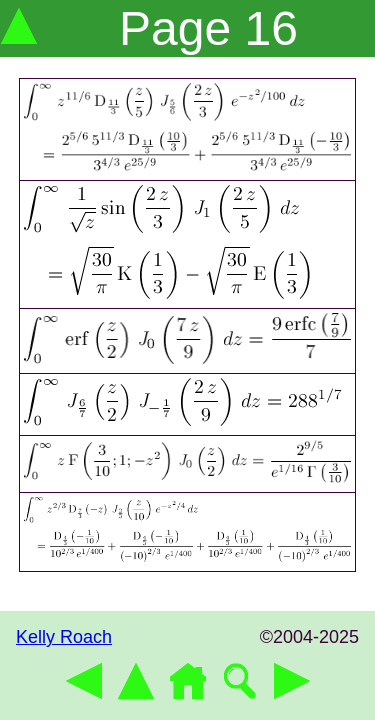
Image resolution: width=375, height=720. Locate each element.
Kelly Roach (64, 637)
